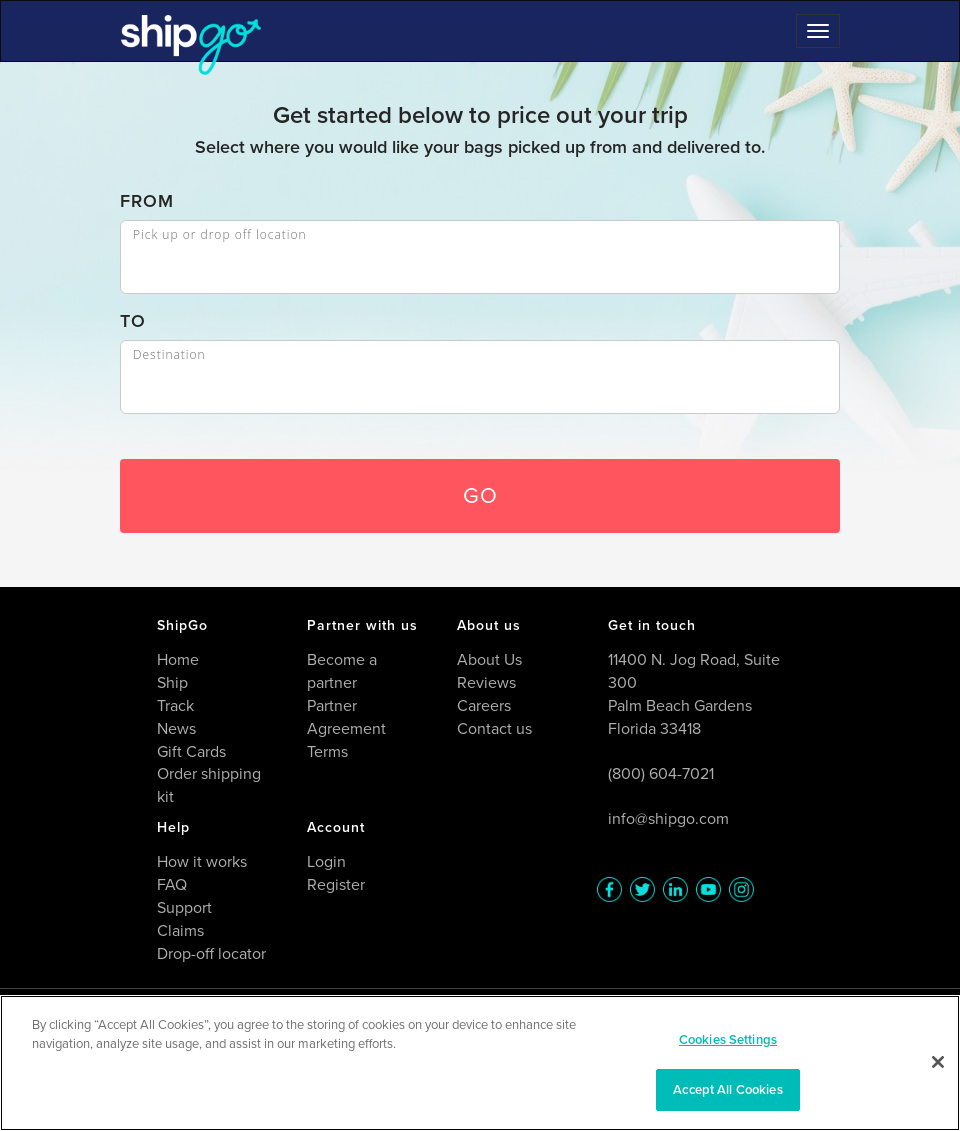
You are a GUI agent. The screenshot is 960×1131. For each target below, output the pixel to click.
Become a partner (342, 671)
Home (178, 659)
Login (326, 861)
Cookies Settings (728, 1039)
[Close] (938, 1062)
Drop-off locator (211, 953)
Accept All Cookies (727, 1089)
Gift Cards (191, 751)
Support (184, 907)
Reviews (486, 682)
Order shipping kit (209, 785)
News (176, 728)
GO (480, 495)
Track (175, 705)
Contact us (494, 728)
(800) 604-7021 (661, 773)
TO (133, 321)
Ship (172, 682)
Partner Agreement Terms (346, 728)
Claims (180, 930)
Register (336, 884)
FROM (147, 201)
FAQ (172, 884)
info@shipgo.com (668, 818)
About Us (489, 659)
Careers (484, 705)
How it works (202, 861)
